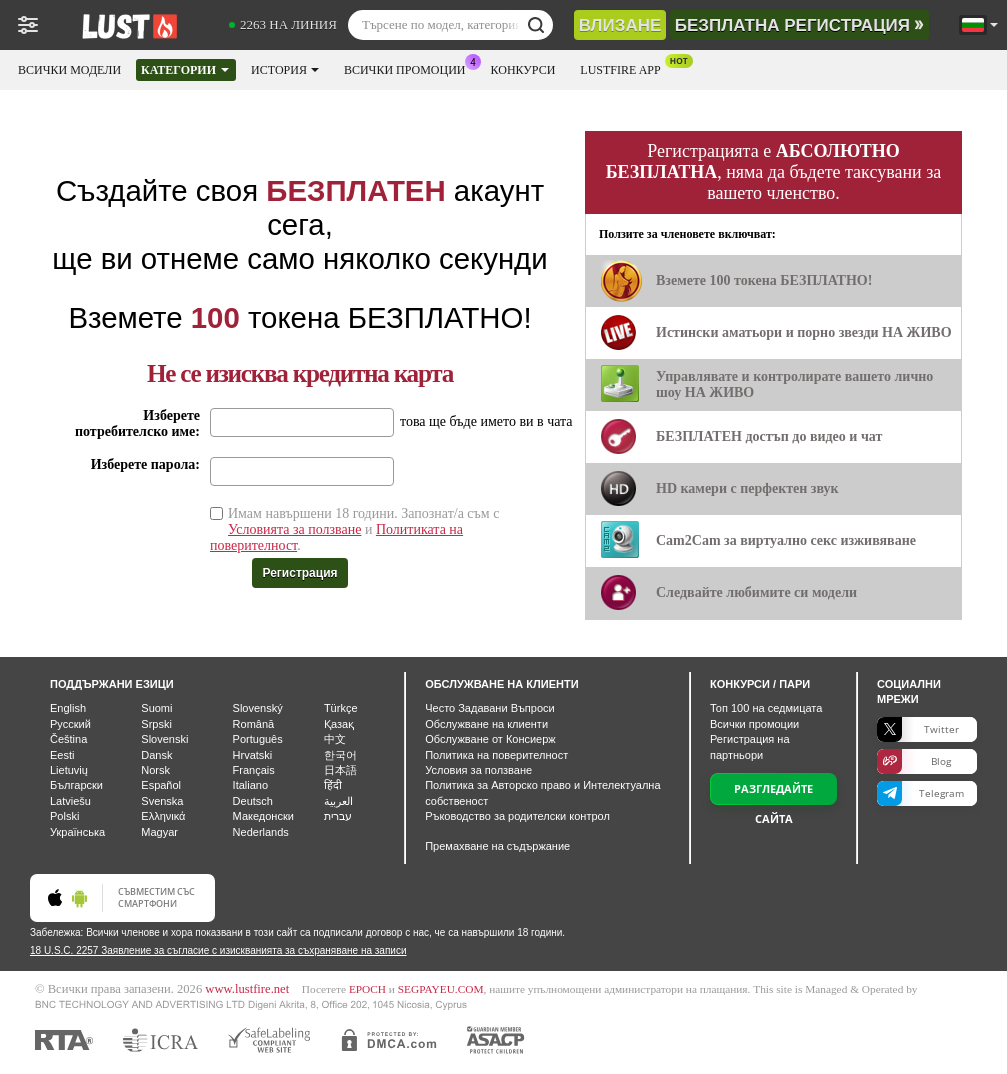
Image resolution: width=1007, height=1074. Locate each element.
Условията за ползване (294, 529)
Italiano (250, 785)
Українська (77, 832)
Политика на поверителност (496, 755)
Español (161, 785)
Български (76, 785)
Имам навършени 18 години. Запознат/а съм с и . (354, 529)
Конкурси (523, 70)
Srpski (156, 724)
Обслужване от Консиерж (490, 739)
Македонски (263, 816)
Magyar (159, 832)
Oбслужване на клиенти (486, 724)
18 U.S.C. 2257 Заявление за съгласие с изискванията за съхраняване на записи (218, 950)
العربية (338, 801)
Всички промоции (410, 68)
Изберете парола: (145, 464)
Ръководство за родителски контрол (517, 816)
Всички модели (69, 70)
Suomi (156, 708)
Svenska (162, 801)
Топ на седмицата (766, 708)
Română (254, 724)
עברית (338, 816)
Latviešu (70, 801)
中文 (335, 739)
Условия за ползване (478, 770)
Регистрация (299, 573)
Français (254, 770)
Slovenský (258, 708)
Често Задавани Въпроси (490, 708)
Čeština (68, 739)
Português (258, 739)
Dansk (156, 755)
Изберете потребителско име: (137, 423)
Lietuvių (69, 770)
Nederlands (261, 832)
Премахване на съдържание (497, 846)
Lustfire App (625, 68)
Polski (64, 816)
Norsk (155, 770)
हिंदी (333, 785)
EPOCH (367, 989)
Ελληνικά (163, 816)
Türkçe (341, 708)
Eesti (62, 755)
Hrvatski (253, 755)
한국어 (340, 755)
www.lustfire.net (247, 989)
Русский (70, 724)
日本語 (340, 770)
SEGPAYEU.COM (441, 989)
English (68, 708)
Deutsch (253, 801)
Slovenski (164, 739)
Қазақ (339, 724)
